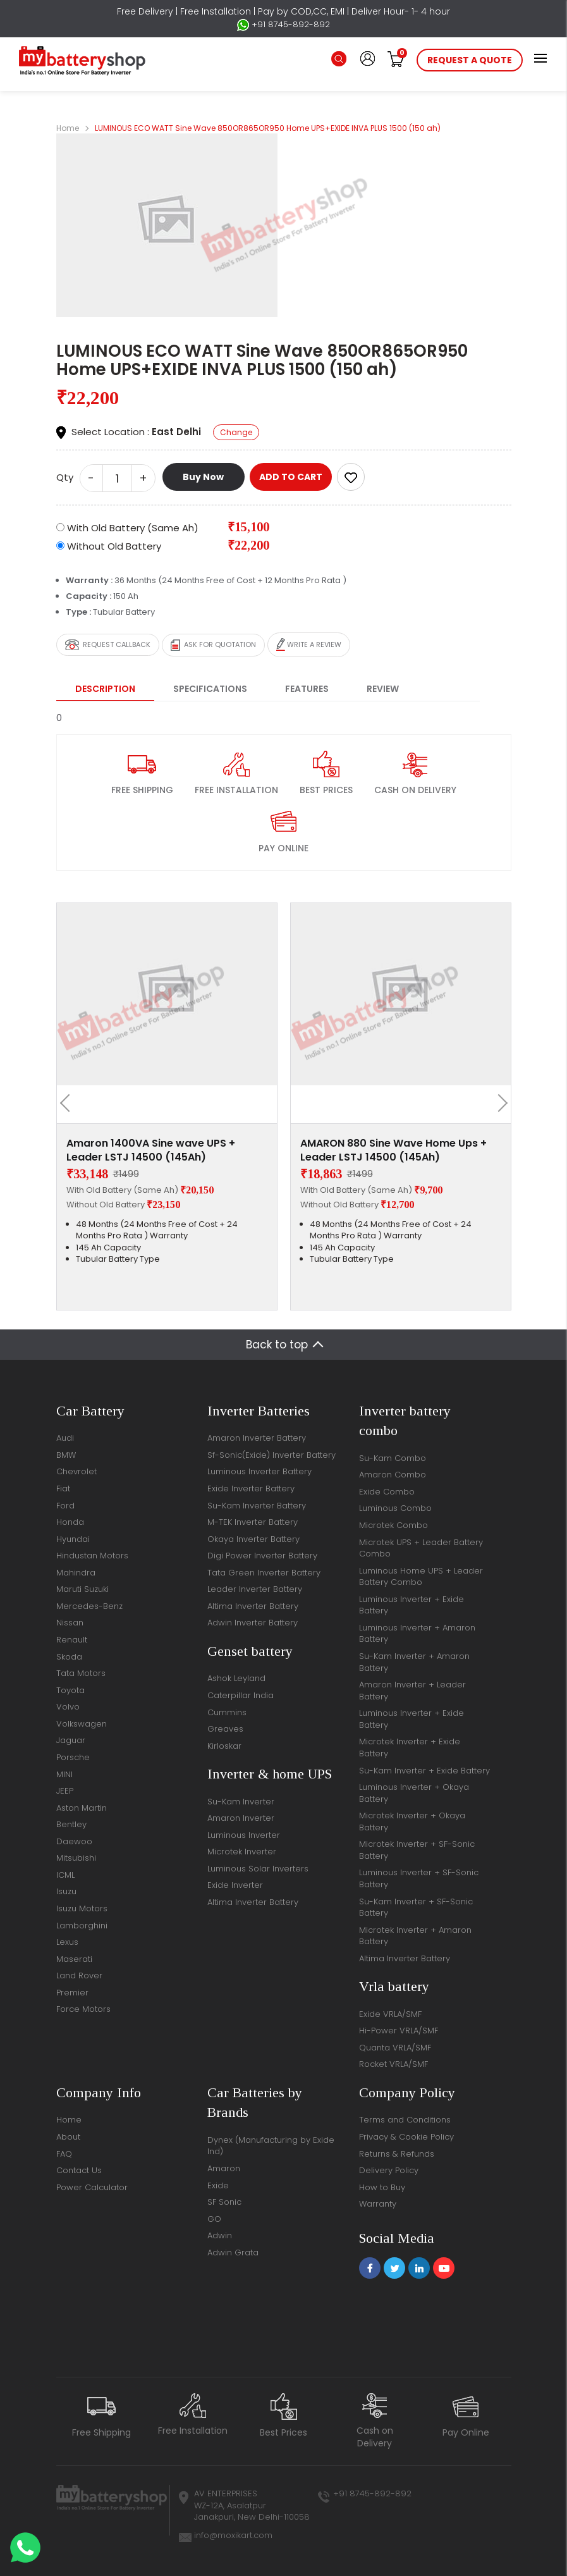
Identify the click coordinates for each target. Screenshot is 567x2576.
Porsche (73, 1757)
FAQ (64, 2154)
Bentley (71, 1824)
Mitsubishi (76, 1858)
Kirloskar (224, 1746)
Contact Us (79, 2170)
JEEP (64, 1791)
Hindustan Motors (92, 1556)
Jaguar (70, 1740)
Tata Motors (81, 1673)
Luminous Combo (395, 1508)
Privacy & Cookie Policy (406, 2137)
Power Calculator (92, 2187)
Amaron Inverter (240, 1818)
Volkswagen (81, 1724)
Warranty (377, 2204)
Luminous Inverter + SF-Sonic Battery (419, 1878)
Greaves (225, 1729)
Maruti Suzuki (82, 1589)
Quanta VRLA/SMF (395, 2048)
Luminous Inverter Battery (259, 1471)
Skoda (69, 1657)
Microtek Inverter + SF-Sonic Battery (417, 1850)
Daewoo (74, 1841)
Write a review (308, 644)
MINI (64, 1774)
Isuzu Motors (81, 1908)
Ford (65, 1506)
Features (307, 688)
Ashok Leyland (236, 1678)
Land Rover (79, 1975)
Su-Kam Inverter (240, 1802)
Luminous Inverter (243, 1835)
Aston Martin (81, 1808)
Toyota (70, 1690)
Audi (65, 1438)
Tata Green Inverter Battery (263, 1573)
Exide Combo (387, 1492)
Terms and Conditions (405, 2120)
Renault (71, 1640)
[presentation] (69, 1103)
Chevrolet (76, 1471)
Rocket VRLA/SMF (393, 2064)
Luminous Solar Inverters (257, 1869)
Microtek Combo (393, 1525)
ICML (65, 1875)
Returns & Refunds (396, 2154)
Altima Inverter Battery (252, 1606)
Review (383, 688)
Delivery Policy (388, 2170)
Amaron (223, 2168)
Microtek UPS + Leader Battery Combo (421, 1548)
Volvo (68, 1707)
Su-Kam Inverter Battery (256, 1506)
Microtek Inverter (241, 1852)
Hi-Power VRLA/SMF (398, 2030)
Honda (70, 1522)
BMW (66, 1455)
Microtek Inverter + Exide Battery (409, 1747)
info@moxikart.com (233, 2535)
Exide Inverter (235, 1885)
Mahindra (75, 1573)
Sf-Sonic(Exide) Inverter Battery (271, 1455)
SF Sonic (224, 2202)
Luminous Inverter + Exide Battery (411, 1605)
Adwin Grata (233, 2252)
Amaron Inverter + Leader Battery (412, 1691)
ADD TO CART (290, 477)
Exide (218, 2185)
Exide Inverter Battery (251, 1488)
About (68, 2137)
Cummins (227, 1712)
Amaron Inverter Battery (256, 1438)
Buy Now (203, 477)
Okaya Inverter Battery (253, 1539)
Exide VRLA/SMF (390, 2014)
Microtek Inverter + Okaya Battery (412, 1821)
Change (236, 432)
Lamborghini (81, 1926)
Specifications (210, 688)
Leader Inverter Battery (254, 1589)
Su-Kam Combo (392, 1458)
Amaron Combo (392, 1475)
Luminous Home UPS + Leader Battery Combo (421, 1577)
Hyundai (73, 1539)
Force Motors (83, 2009)
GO (214, 2219)
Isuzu (66, 1891)
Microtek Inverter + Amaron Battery (415, 1936)
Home (67, 128)
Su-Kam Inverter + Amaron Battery (414, 1662)
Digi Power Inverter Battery (262, 1556)
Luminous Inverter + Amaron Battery (417, 1634)
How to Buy (382, 2187)
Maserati (74, 1959)
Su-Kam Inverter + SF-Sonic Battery (416, 1907)
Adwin (219, 2235)
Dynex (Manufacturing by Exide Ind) (270, 2146)
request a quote (469, 60)
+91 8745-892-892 (283, 24)
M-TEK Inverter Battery (252, 1522)
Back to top (277, 1344)
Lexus (67, 1942)
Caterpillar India (240, 1695)
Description (105, 688)
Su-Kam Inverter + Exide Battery (424, 1771)
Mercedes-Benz (89, 1606)
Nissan (69, 1623)
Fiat (63, 1488)
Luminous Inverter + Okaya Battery (414, 1793)
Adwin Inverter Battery (252, 1623)
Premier (72, 1993)
